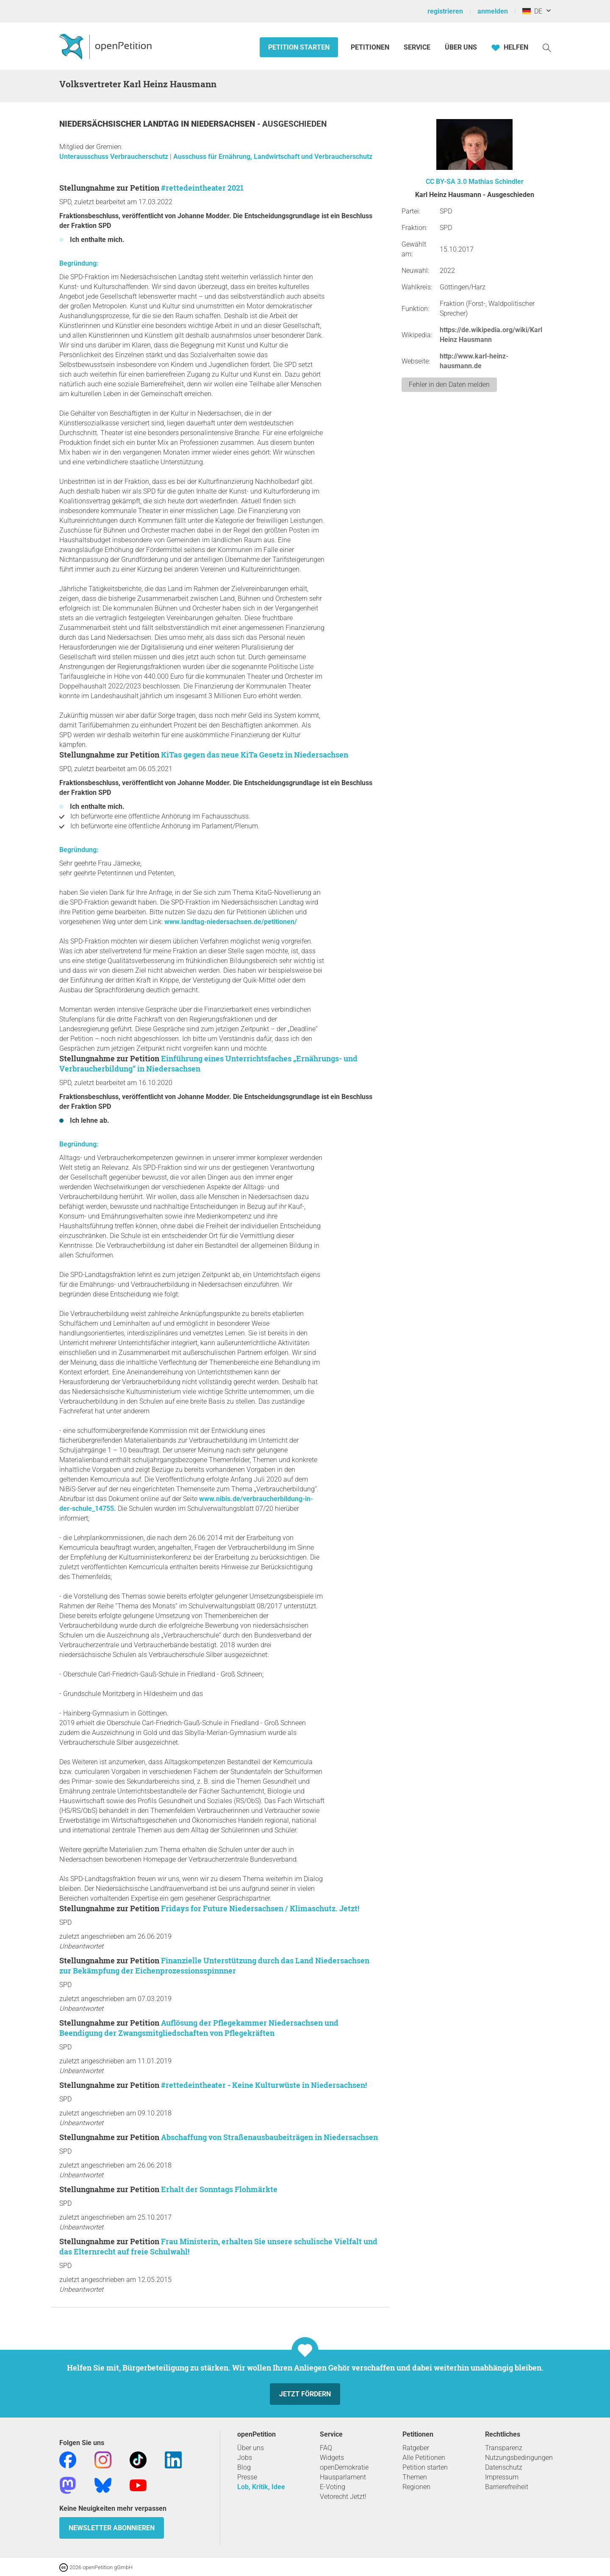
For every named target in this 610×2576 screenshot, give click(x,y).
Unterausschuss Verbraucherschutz (114, 157)
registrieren (445, 11)
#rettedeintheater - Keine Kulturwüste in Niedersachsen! (264, 2085)
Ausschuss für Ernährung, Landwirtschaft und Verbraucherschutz (272, 157)
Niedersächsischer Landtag (120, 124)
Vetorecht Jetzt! (343, 2497)
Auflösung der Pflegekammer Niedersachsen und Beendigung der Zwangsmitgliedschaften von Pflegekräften (198, 2028)
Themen (414, 2477)
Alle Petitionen (423, 2458)
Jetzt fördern (305, 2394)
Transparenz (503, 2448)
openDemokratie (344, 2467)
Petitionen (371, 47)
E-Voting (332, 2487)
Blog (244, 2467)
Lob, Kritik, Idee (261, 2487)
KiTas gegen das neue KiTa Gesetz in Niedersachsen (254, 754)
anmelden (492, 11)
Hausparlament (343, 2477)
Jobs (244, 2458)
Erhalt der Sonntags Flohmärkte (219, 2189)
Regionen (416, 2487)
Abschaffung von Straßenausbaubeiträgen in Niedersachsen (269, 2137)
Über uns (250, 2448)
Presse (247, 2477)
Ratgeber (415, 2448)
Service (417, 47)
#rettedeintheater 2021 (202, 188)
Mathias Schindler (496, 182)
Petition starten (299, 47)
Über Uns (461, 47)
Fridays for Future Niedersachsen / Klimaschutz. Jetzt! (260, 1908)
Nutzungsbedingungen (519, 2458)
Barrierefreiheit (506, 2487)
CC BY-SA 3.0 (446, 182)
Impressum (501, 2477)
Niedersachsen (224, 124)
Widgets (332, 2458)
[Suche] (547, 47)
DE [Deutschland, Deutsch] (532, 11)
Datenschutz (503, 2467)
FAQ (326, 2448)
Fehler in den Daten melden (449, 384)
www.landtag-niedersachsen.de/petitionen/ (230, 922)
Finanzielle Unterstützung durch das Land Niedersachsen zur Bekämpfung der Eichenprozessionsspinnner (214, 1965)
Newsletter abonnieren (112, 2528)
